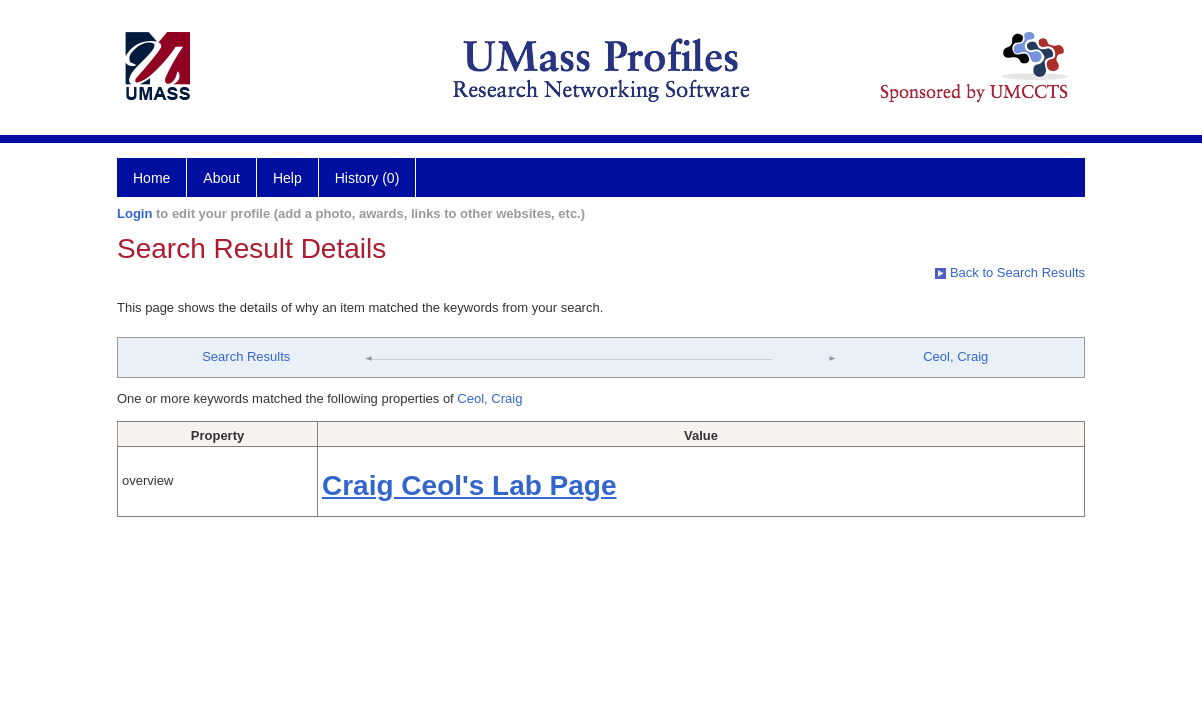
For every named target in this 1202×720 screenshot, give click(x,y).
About (221, 178)
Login (134, 213)
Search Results (246, 356)
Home (151, 178)
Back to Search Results (1010, 272)
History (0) (367, 178)
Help (287, 178)
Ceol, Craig (955, 356)
